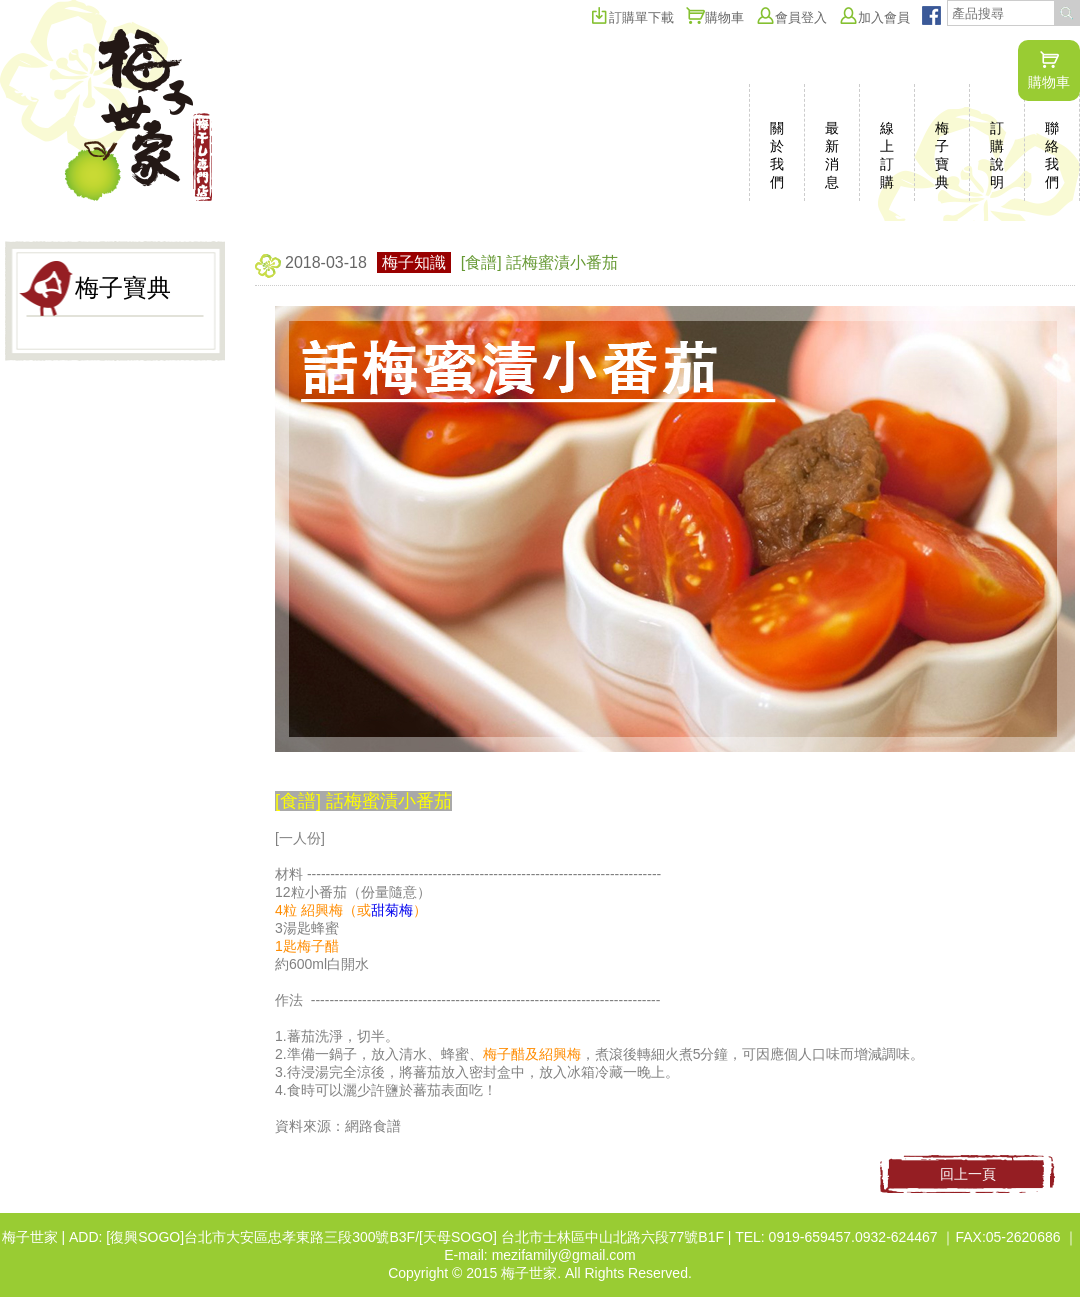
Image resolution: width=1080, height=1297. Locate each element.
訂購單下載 (632, 17)
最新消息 (832, 155)
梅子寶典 (942, 155)
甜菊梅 (392, 910)
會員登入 (791, 17)
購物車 (1049, 70)
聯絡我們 (1052, 155)
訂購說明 (997, 155)
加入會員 (874, 17)
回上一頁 (968, 1174)
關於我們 (777, 155)
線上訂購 (887, 155)
